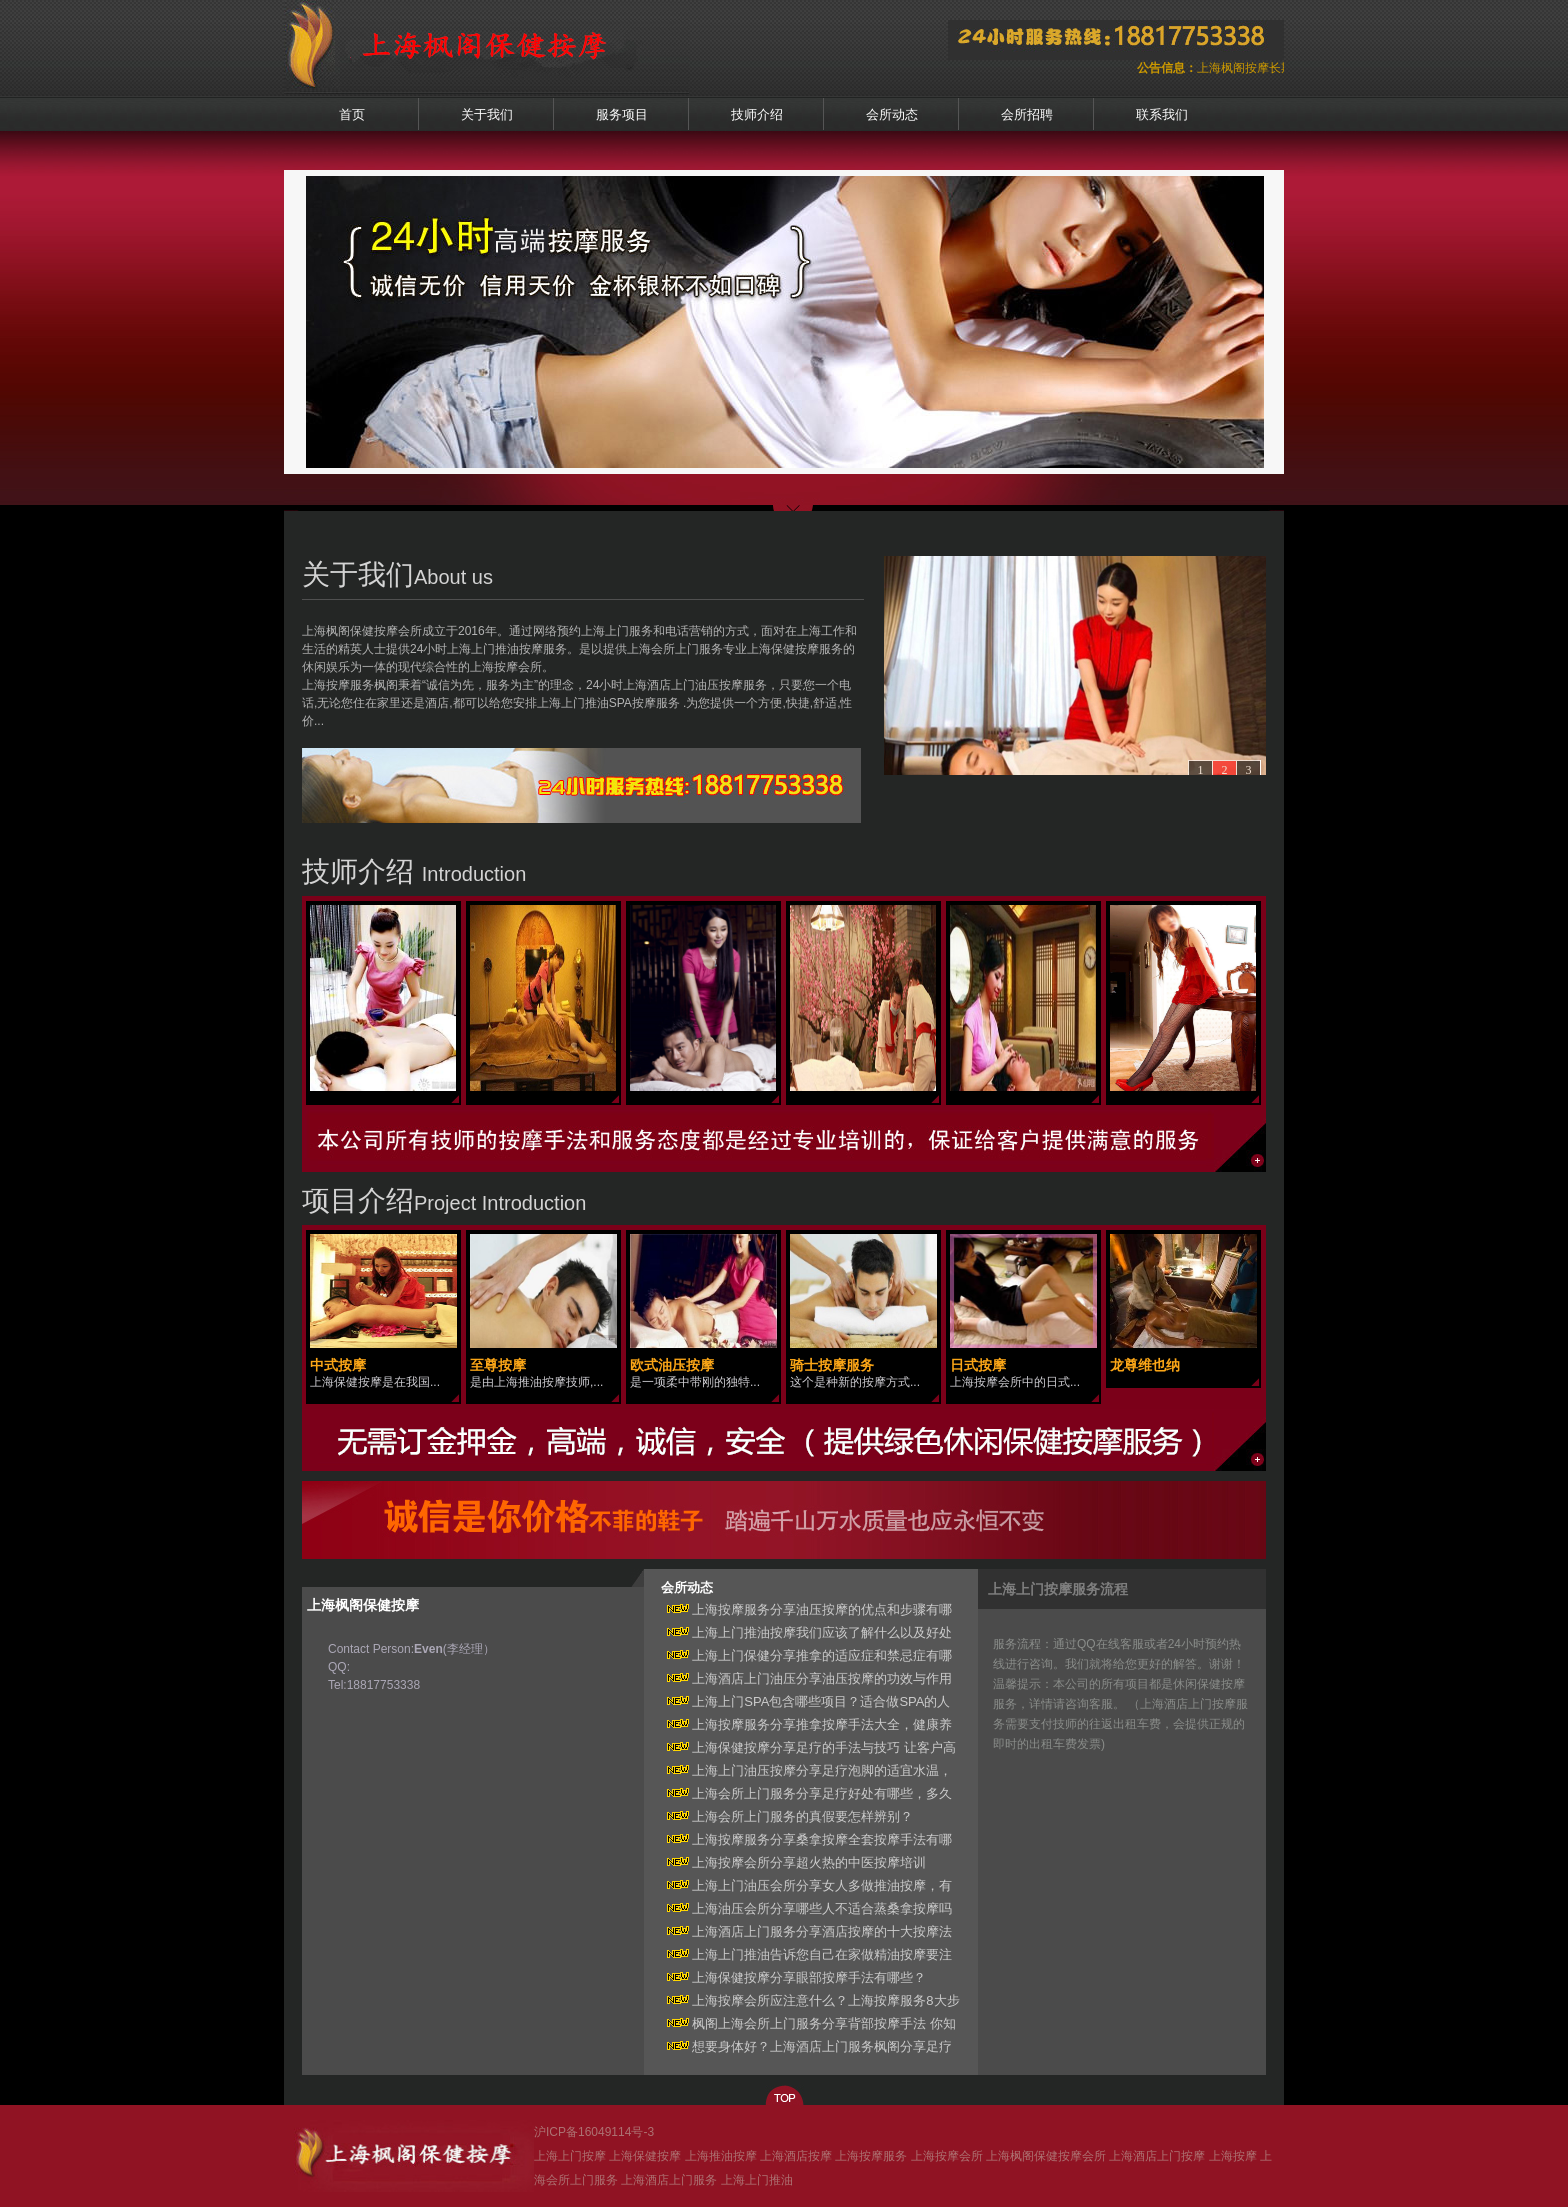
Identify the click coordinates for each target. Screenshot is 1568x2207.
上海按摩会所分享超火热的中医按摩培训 (794, 1862)
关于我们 (487, 114)
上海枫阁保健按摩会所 (1046, 2156)
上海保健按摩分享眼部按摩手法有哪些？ (794, 1977)
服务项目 (622, 114)
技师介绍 (757, 114)
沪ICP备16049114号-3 (594, 2132)
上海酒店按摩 (796, 2156)
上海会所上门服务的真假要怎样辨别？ (787, 1816)
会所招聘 (1027, 114)
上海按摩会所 (947, 2156)
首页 (352, 114)
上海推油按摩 (721, 2156)
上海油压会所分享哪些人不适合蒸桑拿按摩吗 (807, 1908)
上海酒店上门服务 (669, 2180)
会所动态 (892, 114)
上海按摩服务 (871, 2156)
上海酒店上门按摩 (1157, 2156)
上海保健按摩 (645, 2156)
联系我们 (1162, 114)
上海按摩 (1233, 2156)
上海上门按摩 (570, 2156)
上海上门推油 (757, 2180)
